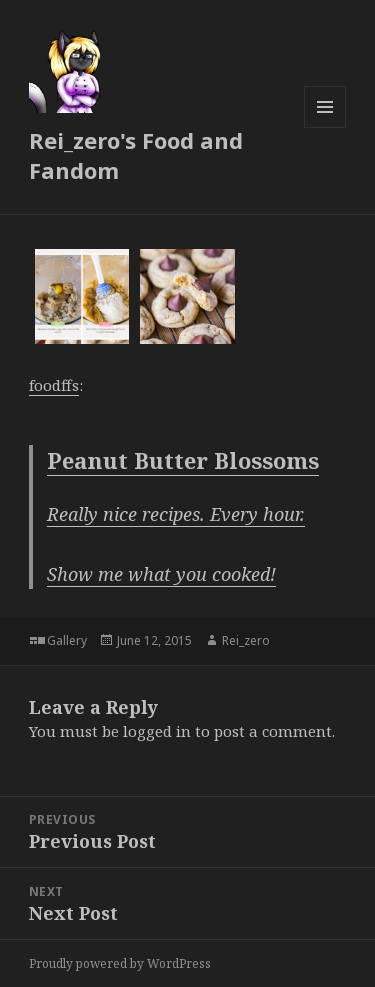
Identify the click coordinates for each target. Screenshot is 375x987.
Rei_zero (246, 640)
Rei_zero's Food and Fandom (136, 155)
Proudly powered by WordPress (120, 963)
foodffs (54, 385)
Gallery (67, 640)
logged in (157, 731)
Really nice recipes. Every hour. (176, 514)
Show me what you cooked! (161, 574)
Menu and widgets (325, 127)
